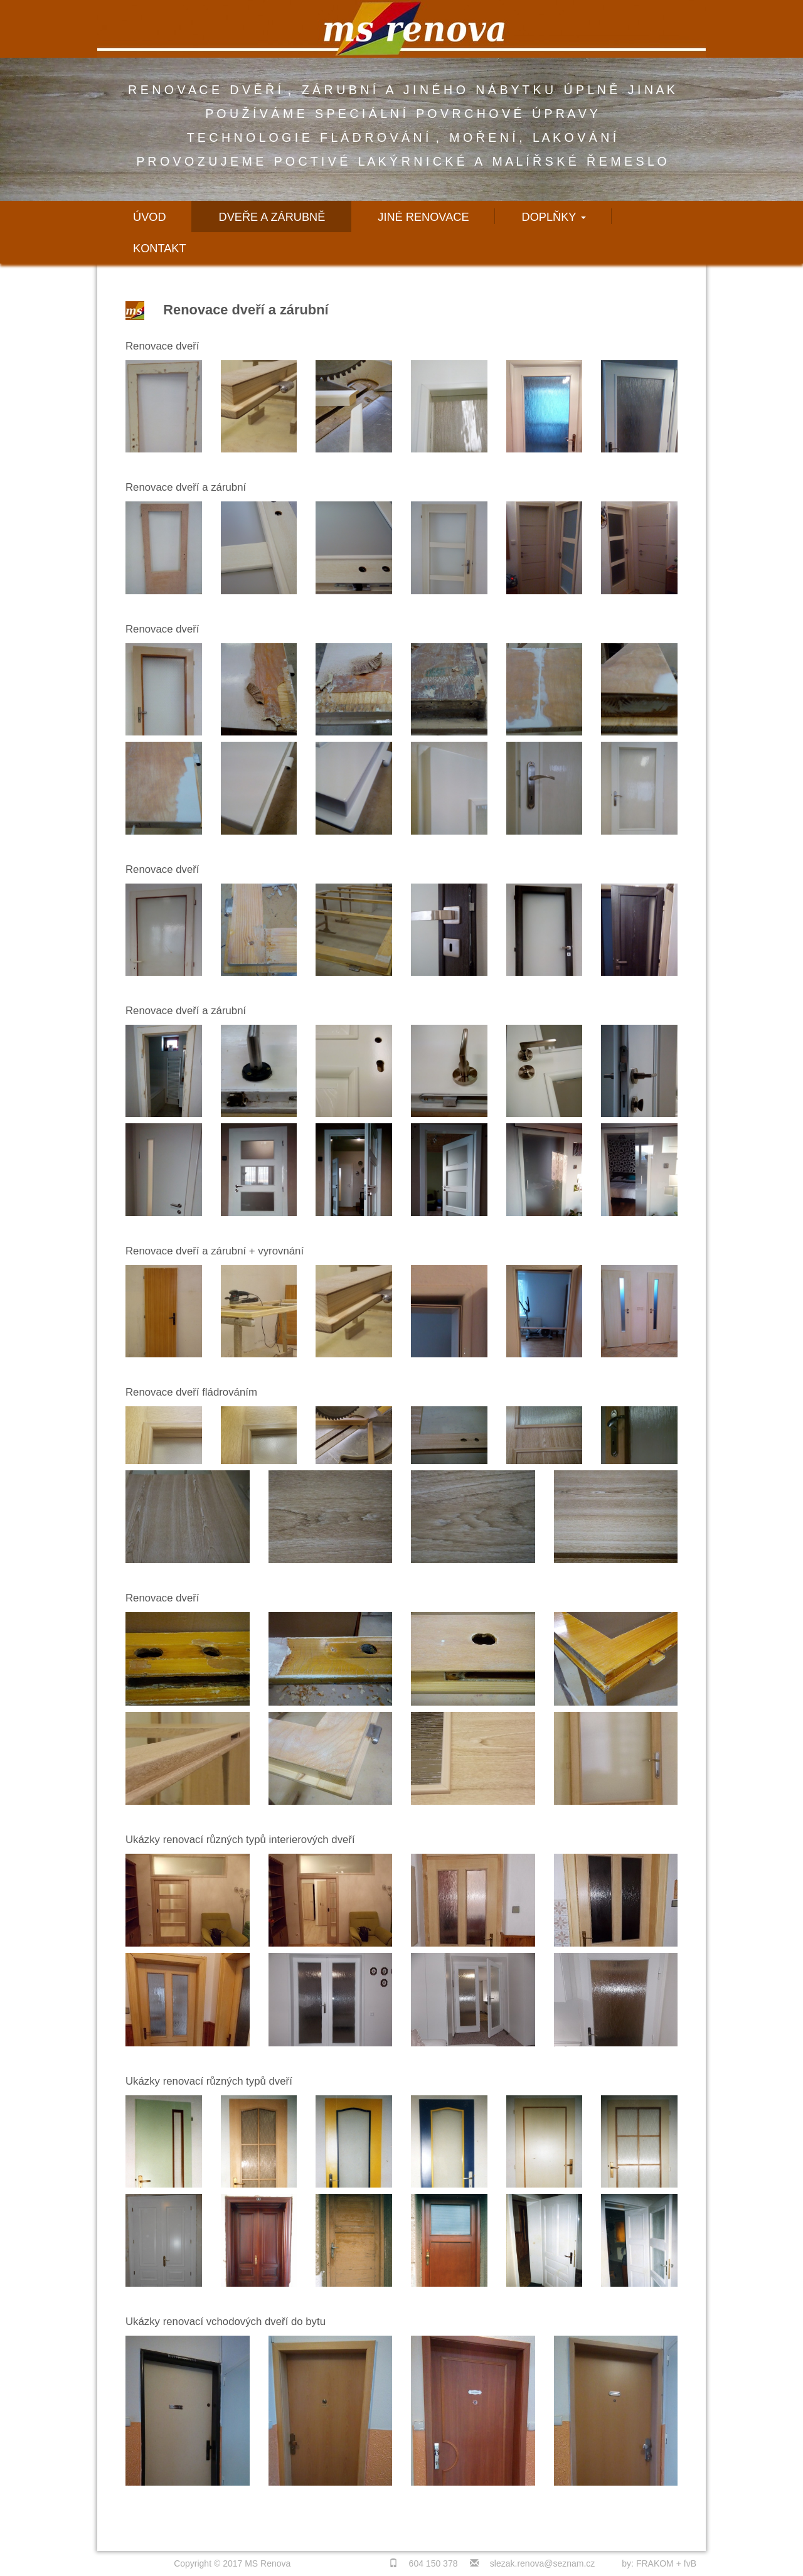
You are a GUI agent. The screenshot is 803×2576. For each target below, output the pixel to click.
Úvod (149, 217)
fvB (690, 2563)
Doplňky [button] (554, 217)
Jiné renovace (423, 217)
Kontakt (159, 248)
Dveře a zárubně (272, 217)
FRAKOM (655, 2563)
